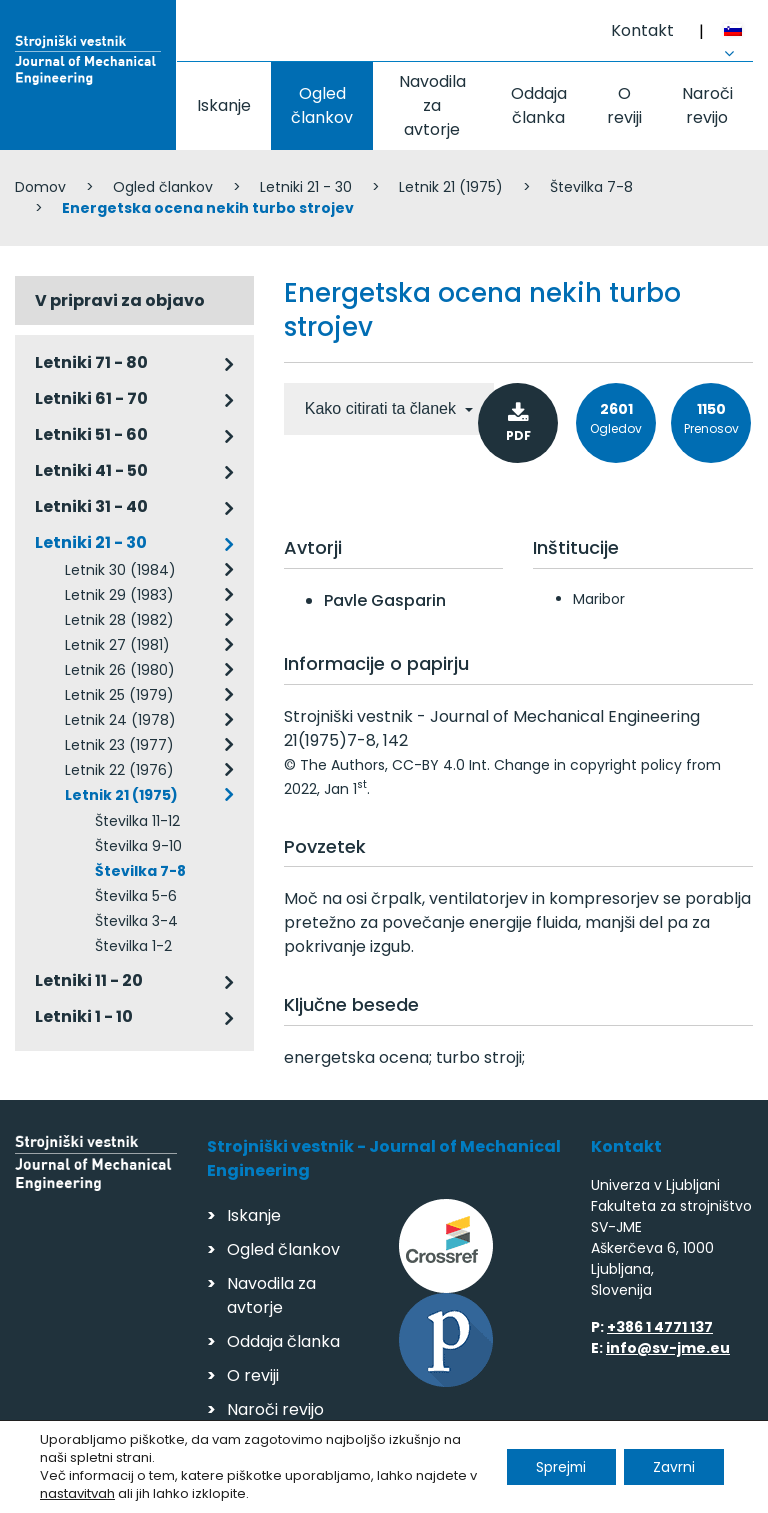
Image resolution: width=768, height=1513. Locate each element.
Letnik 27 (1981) (117, 645)
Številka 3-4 (136, 921)
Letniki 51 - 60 (91, 434)
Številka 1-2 (133, 946)
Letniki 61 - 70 (91, 398)
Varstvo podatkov (273, 1488)
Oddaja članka (539, 105)
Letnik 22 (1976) (119, 770)
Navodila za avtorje (432, 105)
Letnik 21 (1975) (451, 187)
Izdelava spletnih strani (615, 1491)
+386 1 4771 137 (660, 1327)
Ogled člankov (322, 105)
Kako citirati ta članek (383, 408)
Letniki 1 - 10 (84, 1016)
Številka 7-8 (591, 187)
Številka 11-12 (137, 821)
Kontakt (642, 30)
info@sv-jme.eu (668, 1348)
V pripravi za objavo (120, 300)
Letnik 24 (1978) (120, 720)
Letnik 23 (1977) (119, 745)
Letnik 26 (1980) (120, 670)
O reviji (624, 105)
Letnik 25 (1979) (119, 695)
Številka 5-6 (136, 896)
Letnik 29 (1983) (119, 595)
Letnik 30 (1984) (120, 570)
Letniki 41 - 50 (91, 470)
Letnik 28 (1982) (119, 620)
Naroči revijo (707, 105)
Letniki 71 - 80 (91, 362)
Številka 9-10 (138, 846)
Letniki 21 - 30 (306, 187)
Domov (40, 187)
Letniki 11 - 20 (89, 980)
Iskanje (224, 105)
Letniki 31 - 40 (91, 506)
